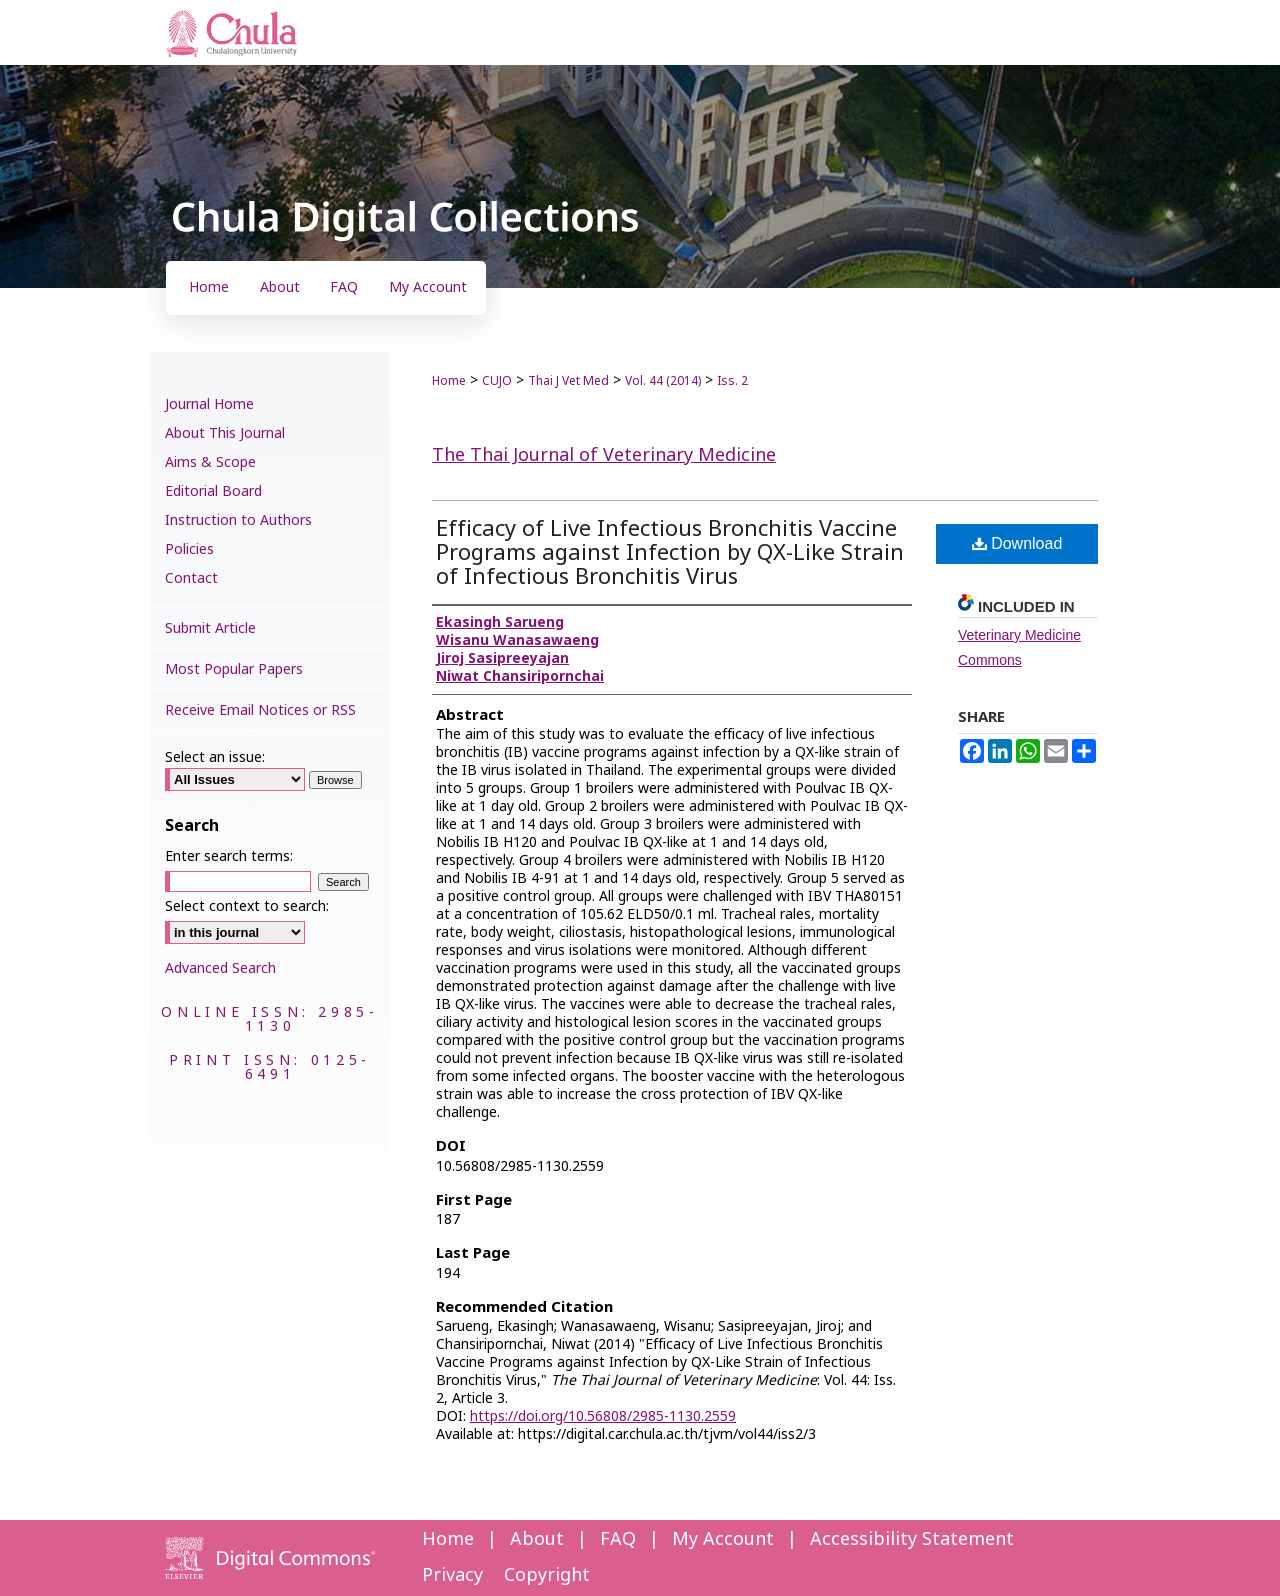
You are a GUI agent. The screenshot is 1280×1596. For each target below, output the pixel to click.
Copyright (547, 1575)
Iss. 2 (732, 381)
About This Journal (225, 433)
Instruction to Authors (238, 520)
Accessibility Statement (912, 1539)
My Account (723, 1539)
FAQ (618, 1539)
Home (449, 381)
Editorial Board (213, 491)
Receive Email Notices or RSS (260, 710)
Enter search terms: (229, 856)
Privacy (452, 1575)
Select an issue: (215, 757)
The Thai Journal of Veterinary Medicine (604, 455)
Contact (191, 578)
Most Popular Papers (234, 669)
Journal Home (209, 404)
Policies (189, 549)
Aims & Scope (210, 462)
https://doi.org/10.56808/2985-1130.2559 (603, 1416)
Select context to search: (247, 906)
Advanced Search (220, 968)
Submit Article (210, 628)
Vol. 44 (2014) (663, 381)
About (537, 1539)
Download (1017, 543)
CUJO (497, 381)
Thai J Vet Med (568, 381)
